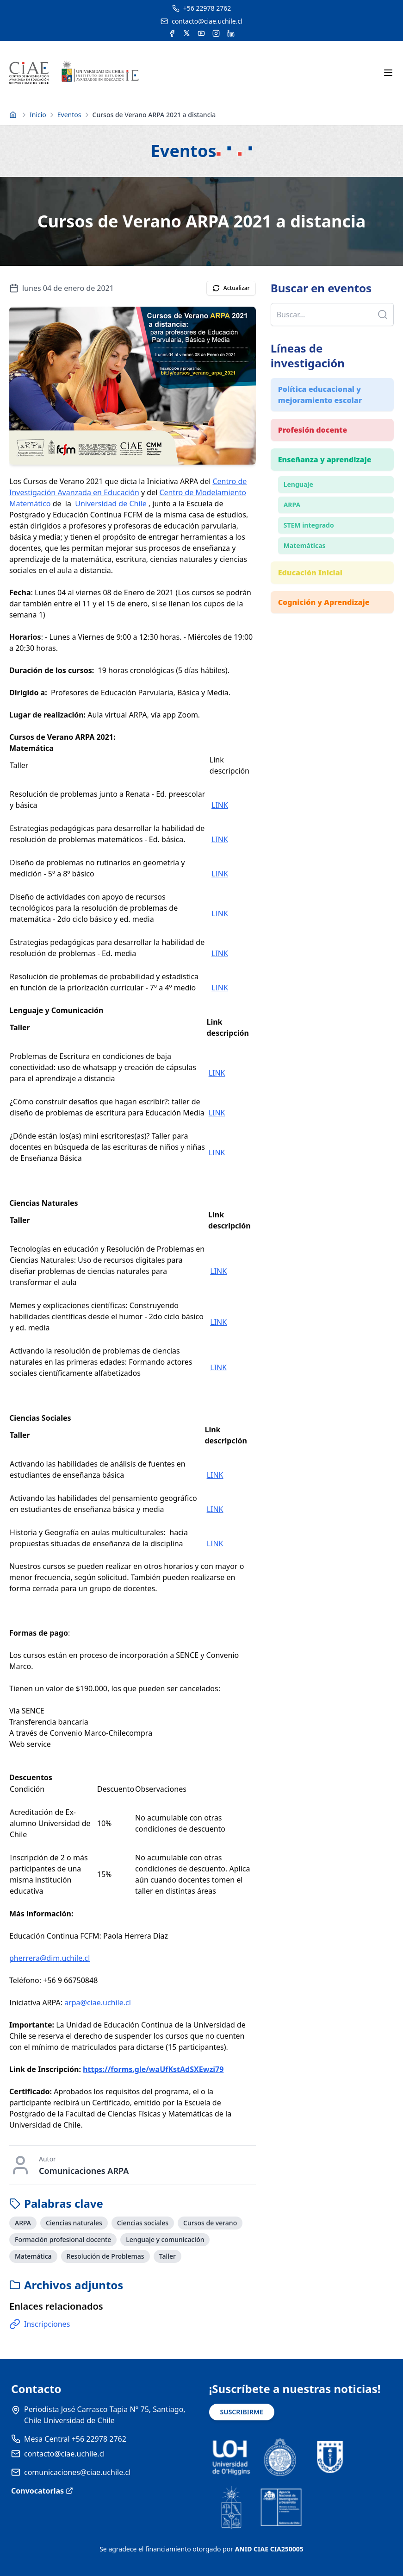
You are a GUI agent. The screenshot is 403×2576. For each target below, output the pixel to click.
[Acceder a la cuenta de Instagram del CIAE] (216, 33)
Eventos (69, 114)
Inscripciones (39, 2324)
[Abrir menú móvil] (388, 72)
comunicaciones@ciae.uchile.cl (77, 2472)
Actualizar (231, 288)
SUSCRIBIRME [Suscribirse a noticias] (241, 2411)
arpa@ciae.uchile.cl (97, 2002)
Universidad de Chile (110, 503)
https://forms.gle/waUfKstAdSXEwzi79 (153, 2069)
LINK (219, 805)
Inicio (38, 114)
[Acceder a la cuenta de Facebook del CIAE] (172, 33)
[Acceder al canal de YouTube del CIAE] (201, 33)
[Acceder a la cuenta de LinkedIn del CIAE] (231, 33)
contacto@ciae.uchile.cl (64, 2454)
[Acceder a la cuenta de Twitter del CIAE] (186, 33)
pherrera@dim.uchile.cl (49, 1958)
